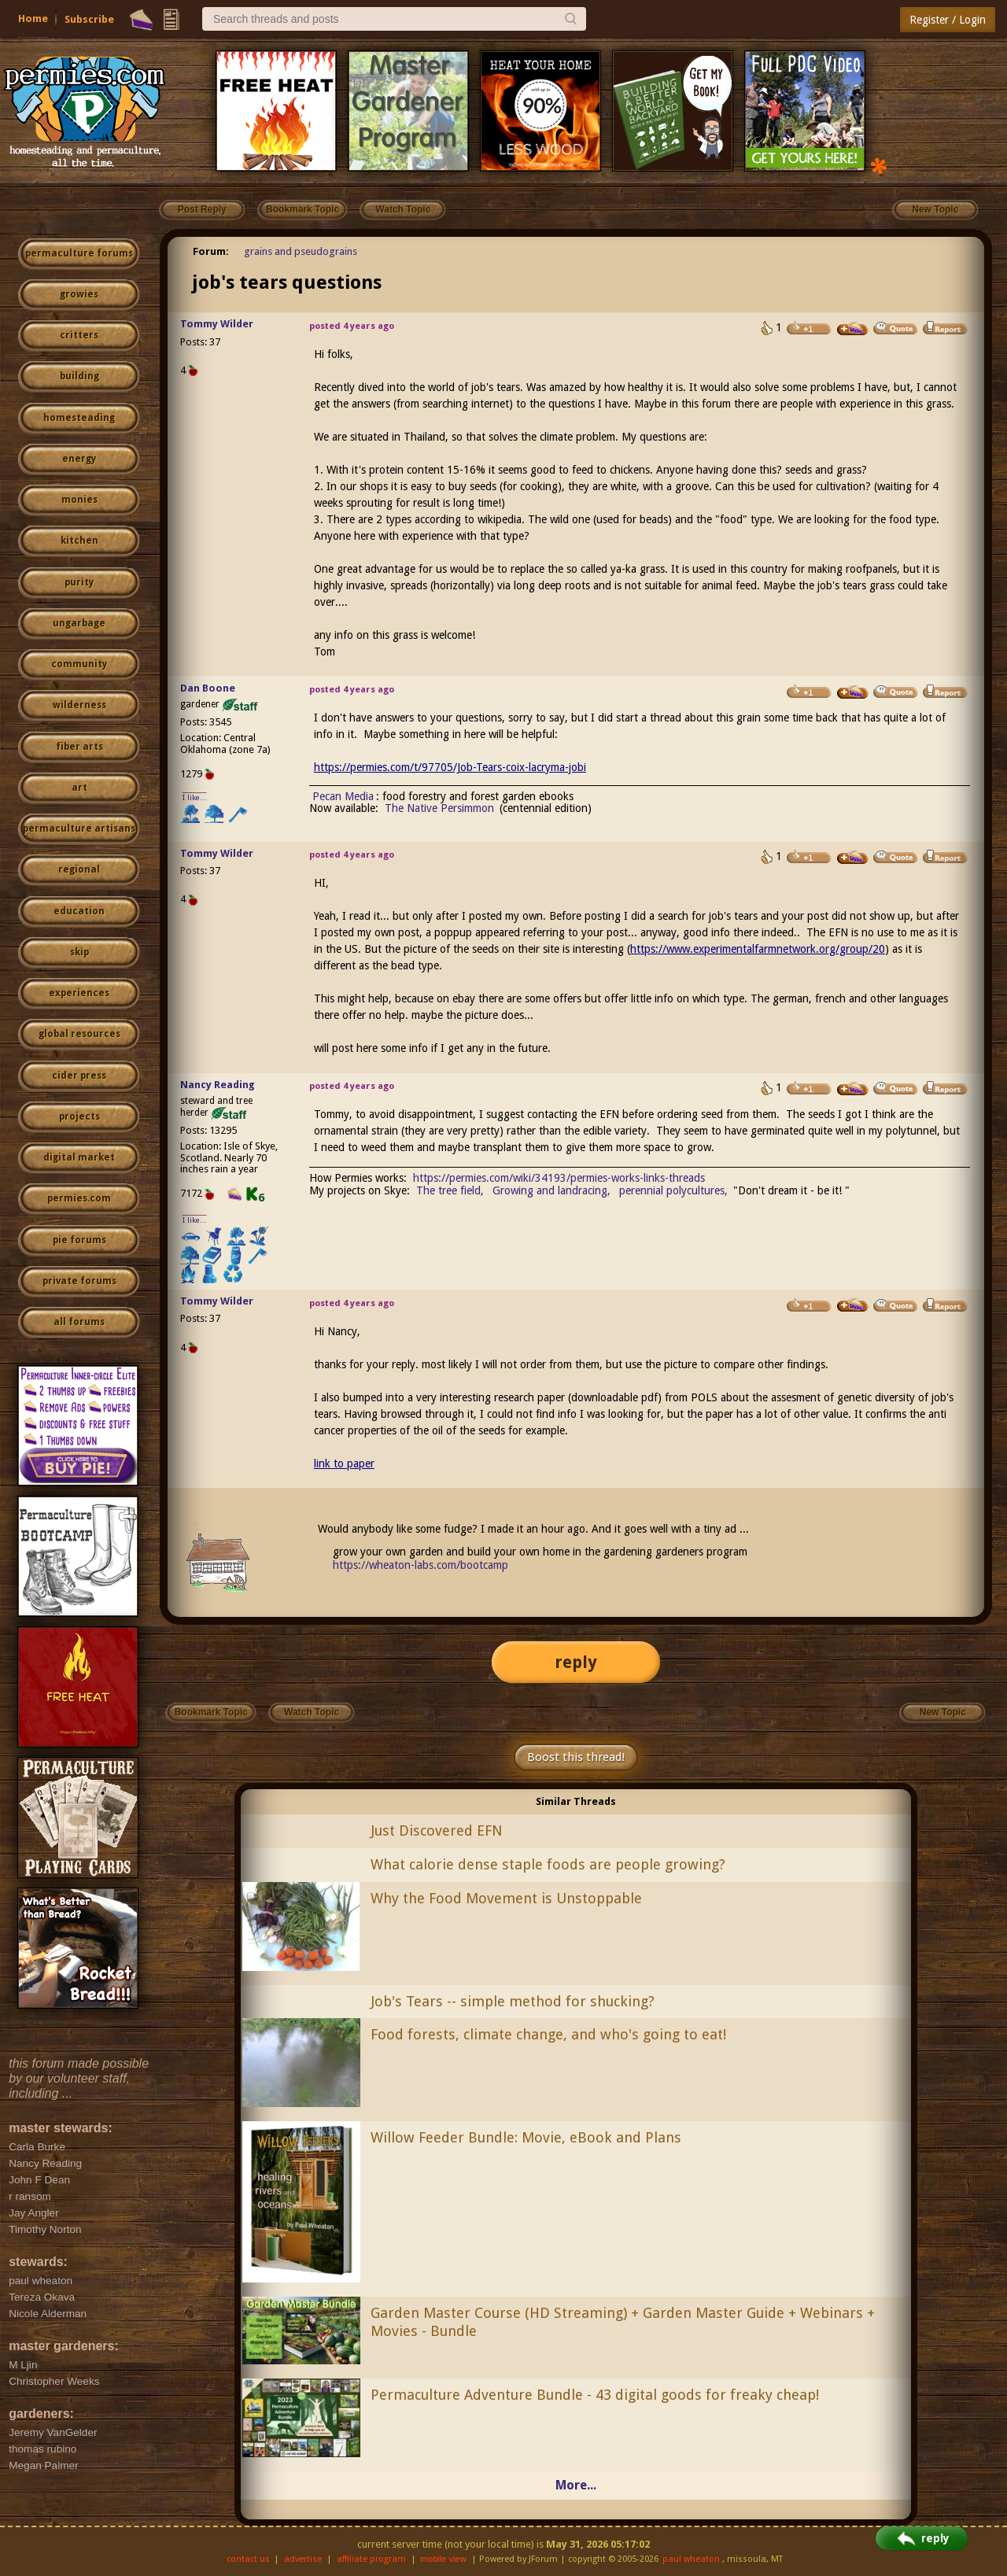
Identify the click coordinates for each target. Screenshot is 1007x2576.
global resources (79, 1033)
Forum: (211, 251)
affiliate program (371, 2559)
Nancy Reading (217, 1085)
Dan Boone (207, 688)
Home (33, 18)
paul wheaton (691, 2559)
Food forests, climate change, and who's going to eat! (548, 2034)
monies (79, 499)
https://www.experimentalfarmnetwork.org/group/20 (757, 949)
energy (79, 458)
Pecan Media (343, 796)
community (79, 664)
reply (576, 1662)
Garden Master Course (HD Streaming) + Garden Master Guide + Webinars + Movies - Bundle (623, 2322)
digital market (79, 1157)
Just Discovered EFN (436, 1830)
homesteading (79, 417)
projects (79, 1116)
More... (575, 2485)
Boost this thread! (576, 1757)
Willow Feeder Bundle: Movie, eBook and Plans (526, 2137)
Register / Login (947, 19)
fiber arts (79, 746)
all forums (79, 1321)
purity (79, 582)
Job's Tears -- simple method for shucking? (513, 2001)
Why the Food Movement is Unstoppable (506, 1898)
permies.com (79, 1198)
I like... (195, 797)
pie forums (79, 1240)
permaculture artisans (79, 828)
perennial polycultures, (673, 1190)
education (79, 911)
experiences (79, 992)
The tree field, (450, 1190)
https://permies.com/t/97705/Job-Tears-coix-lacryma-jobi (450, 767)
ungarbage (79, 623)
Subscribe (89, 19)
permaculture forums (79, 253)
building (79, 376)
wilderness (79, 704)
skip (79, 952)
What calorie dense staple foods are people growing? (548, 1864)
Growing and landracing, (551, 1190)
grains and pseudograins (300, 251)
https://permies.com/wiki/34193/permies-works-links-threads (559, 1178)
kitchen (79, 540)
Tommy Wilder (216, 324)
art (79, 787)
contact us (248, 2559)
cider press (79, 1075)
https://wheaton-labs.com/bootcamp (420, 1564)
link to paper (344, 1463)
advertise (303, 2559)
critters (79, 335)
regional (79, 869)
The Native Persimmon (439, 808)
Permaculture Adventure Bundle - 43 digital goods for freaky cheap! (595, 2394)
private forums (79, 1280)
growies (79, 294)
